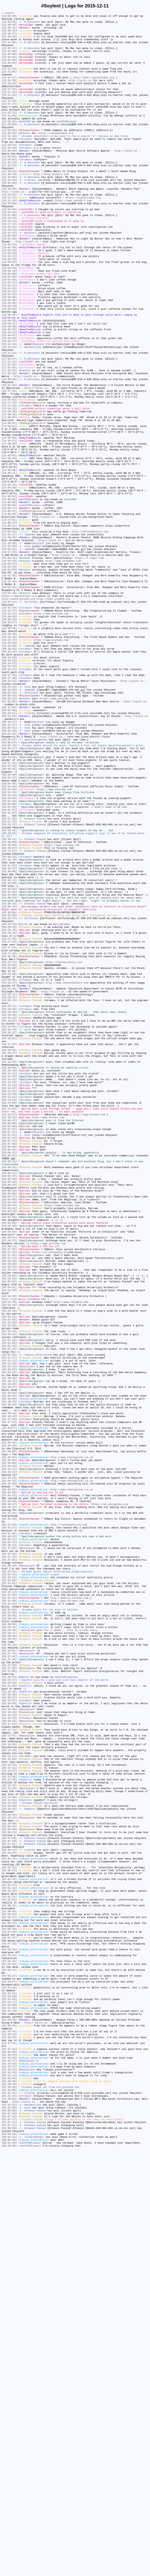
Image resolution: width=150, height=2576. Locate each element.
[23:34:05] (9, 69)
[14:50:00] (9, 523)
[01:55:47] (9, 2362)
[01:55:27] (9, 2369)
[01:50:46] (9, 2428)
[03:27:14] (9, 1142)
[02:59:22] (9, 1483)
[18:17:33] (9, 421)
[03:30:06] (9, 1092)
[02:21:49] (9, 2021)
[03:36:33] (9, 1054)
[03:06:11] (9, 1405)
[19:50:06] (9, 242)
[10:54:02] (9, 681)
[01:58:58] (9, 2295)
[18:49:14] (9, 396)
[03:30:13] (9, 1085)
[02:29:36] (9, 1954)
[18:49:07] (9, 400)
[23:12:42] (9, 108)
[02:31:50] (9, 1919)
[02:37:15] (9, 1862)
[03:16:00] (9, 1279)
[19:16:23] (9, 273)
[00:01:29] (9, 2569)
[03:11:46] (9, 1328)
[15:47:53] (9, 477)
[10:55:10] (9, 671)
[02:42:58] (9, 1789)
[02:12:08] (9, 2154)
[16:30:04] (9, 453)
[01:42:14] (9, 2488)
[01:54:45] (9, 2383)
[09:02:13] (9, 829)
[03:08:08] (9, 1346)
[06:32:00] (9, 846)
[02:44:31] (9, 1760)
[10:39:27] (9, 744)
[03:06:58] (9, 1374)
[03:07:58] (9, 1349)
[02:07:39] (9, 2203)
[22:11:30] (9, 161)
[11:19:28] (9, 650)
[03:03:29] (9, 1451)
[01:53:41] (9, 2390)
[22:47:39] (9, 119)
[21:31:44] (9, 196)
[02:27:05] (9, 1999)
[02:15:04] (9, 2108)
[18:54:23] (9, 351)
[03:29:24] (9, 1107)
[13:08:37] (9, 625)
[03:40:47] (9, 1040)
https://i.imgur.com (89, 667)
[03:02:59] (9, 1458)
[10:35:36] (9, 769)
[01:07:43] (9, 2537)
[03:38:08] (9, 1043)
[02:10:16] (9, 2179)
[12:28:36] (9, 642)
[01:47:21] (9, 2456)
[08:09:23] (9, 832)
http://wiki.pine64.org (18, 716)
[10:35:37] (9, 766)
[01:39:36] (9, 2495)
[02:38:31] (9, 1845)
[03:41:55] (9, 1036)
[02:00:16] (9, 2284)
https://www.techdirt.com (73, 238)
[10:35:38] (9, 762)
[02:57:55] (9, 1497)
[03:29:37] (9, 1099)
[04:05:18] (9, 892)
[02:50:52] (9, 1641)
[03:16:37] (9, 1261)
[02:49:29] (9, 1658)
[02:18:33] (9, 2056)
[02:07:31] (9, 2210)
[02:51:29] (9, 1616)
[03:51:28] (9, 980)
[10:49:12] (9, 720)
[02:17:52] (9, 2066)
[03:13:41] (9, 1314)
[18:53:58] (9, 354)
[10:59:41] (9, 657)
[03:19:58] (9, 1212)
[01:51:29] (9, 2411)
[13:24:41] (9, 621)
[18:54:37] (9, 337)
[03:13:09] (9, 1321)
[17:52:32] (9, 432)
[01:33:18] (9, 2502)
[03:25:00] (9, 1159)
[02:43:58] (9, 1778)
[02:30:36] (9, 1936)
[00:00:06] (9, 2572)
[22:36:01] (9, 143)
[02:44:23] (9, 1771)
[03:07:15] (9, 1363)
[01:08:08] (9, 2530)
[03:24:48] (9, 1166)
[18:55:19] (9, 319)
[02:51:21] (9, 1630)
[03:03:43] (9, 1440)
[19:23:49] (9, 249)
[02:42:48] (9, 1799)
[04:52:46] (9, 878)
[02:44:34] (9, 1757)
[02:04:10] (9, 2221)
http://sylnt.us (80, 94)
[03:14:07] (9, 1303)
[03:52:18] (9, 959)
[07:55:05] (9, 839)
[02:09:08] (9, 2193)
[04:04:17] (9, 896)
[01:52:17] (9, 2400)
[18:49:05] (9, 403)
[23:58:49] (9, 17)
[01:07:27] (9, 2541)
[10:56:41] (9, 667)
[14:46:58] (9, 562)
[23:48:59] (9, 27)
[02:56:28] (9, 1514)
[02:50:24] (9, 1644)
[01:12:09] (9, 2527)
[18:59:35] (9, 301)
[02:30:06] (9, 1947)
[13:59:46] (9, 614)
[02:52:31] (9, 1599)
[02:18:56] (9, 2042)
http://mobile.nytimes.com (69, 1915)
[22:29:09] (9, 147)
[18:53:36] (9, 361)
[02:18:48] (9, 2049)
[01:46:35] (9, 2460)
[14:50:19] (9, 495)
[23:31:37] (9, 91)
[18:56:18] (9, 309)
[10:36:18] (9, 751)
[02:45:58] (9, 1739)
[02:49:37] (9, 1655)
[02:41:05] (9, 1838)
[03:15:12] (9, 1286)
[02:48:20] (9, 1680)
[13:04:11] (9, 628)
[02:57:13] (9, 1507)
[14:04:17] (9, 607)
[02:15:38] (9, 2098)
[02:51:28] (9, 1623)
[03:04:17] (9, 1433)
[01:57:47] (9, 2323)
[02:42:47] (9, 1803)
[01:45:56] (9, 2467)
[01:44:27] (9, 2470)
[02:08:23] (9, 2196)
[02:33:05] (9, 1894)
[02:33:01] (9, 1897)
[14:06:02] (9, 597)
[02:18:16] (9, 2063)
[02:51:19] (9, 1634)
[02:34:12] (9, 1887)
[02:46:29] (9, 1732)
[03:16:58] (9, 1258)
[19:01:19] (9, 298)
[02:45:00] (9, 1753)
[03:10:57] (9, 1335)
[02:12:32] (9, 2140)
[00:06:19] (9, 2565)
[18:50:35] (9, 375)
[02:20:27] (9, 2035)
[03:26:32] (9, 1152)
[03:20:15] (9, 1198)
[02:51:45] (9, 1609)
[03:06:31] (9, 1391)
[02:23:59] (9, 2017)
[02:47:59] (9, 1701)
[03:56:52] (9, 920)
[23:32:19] (9, 80)
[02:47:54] (9, 1704)
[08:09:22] (9, 836)
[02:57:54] (9, 1500)
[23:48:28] (9, 41)
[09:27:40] (9, 811)
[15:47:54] (9, 467)
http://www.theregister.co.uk (71, 1746)
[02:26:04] (9, 2010)
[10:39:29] (9, 741)
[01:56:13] (9, 2351)
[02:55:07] (9, 1535)
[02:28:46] (9, 1961)
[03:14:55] (9, 1289)
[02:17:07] (9, 2080)
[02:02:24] (9, 2253)
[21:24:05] (9, 210)
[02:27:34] (9, 1989)
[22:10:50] (9, 164)
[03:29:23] (9, 1110)
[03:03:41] (9, 1448)
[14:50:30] (9, 491)
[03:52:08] (9, 962)
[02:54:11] (9, 1578)
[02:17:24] (9, 2073)
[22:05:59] (9, 178)
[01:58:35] (9, 2305)
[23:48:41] (9, 31)
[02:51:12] (9, 1637)
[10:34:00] (9, 773)
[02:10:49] (9, 2168)
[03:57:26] (9, 917)
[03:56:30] (9, 927)
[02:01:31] (9, 2263)
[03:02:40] (9, 1469)
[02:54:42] (9, 1542)
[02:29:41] (9, 1950)
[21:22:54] (9, 214)
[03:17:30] (9, 1251)
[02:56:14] (9, 1521)
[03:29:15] (9, 1117)
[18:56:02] (9, 312)
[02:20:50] (9, 2028)
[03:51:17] (9, 987)
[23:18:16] (9, 98)
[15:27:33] (9, 481)
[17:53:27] (9, 428)
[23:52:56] (9, 24)
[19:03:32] (9, 291)
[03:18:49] (9, 1233)
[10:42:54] (9, 727)
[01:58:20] (9, 2312)
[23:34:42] (9, 66)
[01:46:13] (9, 2463)
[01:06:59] (9, 2551)
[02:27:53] (9, 1982)
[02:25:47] (9, 2013)
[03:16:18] (9, 1272)
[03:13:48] (9, 1310)
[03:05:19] (9, 1426)
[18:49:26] (9, 393)
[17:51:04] (9, 435)
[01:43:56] (9, 2474)
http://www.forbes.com (89, 1335)
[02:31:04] (9, 1929)
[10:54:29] (9, 678)
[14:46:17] (9, 565)
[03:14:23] (9, 1296)
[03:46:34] (9, 1026)
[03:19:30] (9, 1215)
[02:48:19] (9, 1683)
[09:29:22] (9, 801)
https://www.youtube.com (51, 734)
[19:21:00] (9, 256)
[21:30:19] (9, 207)
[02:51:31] (9, 1613)
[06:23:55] (9, 857)
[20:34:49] (9, 224)
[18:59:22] (9, 305)
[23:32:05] (9, 84)
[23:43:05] (9, 48)
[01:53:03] (9, 2397)
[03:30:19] (9, 1082)
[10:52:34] (9, 709)
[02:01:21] (9, 2274)
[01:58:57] (9, 2298)
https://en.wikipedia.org (62, 1194)
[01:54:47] (9, 2376)
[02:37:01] (9, 1869)
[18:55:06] (9, 326)
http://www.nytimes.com (67, 1919)
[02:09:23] (9, 2189)
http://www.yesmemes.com (63, 671)
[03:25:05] (9, 1156)
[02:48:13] (9, 1697)
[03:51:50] (9, 966)
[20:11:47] (9, 235)
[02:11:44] (9, 2158)
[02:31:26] (9, 1922)
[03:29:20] (9, 1114)
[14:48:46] (9, 530)
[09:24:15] (9, 822)
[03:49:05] (9, 998)
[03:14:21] (9, 1300)
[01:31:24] (9, 2513)
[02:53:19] (9, 1595)
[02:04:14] (9, 2217)
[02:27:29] (9, 1996)
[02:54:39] (9, 1546)
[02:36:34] (9, 1876)
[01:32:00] (9, 2506)
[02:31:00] (9, 1933)
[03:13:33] (9, 1317)
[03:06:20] (9, 1398)
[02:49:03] (9, 1669)
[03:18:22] (9, 1237)
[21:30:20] (9, 203)
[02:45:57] (9, 1746)
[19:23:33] (9, 252)
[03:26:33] (9, 1145)
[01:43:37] (9, 2478)
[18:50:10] (9, 382)
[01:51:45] (9, 2407)
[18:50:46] (9, 368)
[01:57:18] (9, 2330)
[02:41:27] (9, 1831)
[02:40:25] (9, 1841)
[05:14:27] (9, 864)
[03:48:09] (9, 1008)
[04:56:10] (9, 875)
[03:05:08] (9, 1430)
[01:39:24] (9, 2499)
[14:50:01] (9, 509)
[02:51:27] (9, 1627)
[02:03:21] (9, 2228)
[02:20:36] (9, 2031)
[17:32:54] (9, 442)
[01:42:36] (9, 2485)
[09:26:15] (9, 815)
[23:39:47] (9, 55)
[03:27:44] (9, 1128)
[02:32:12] (9, 1908)
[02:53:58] (9, 1581)
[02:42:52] (9, 1792)
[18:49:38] (9, 389)
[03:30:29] (9, 1075)
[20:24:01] (9, 231)
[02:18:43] (9, 2052)
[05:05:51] (9, 871)
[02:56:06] (9, 1528)
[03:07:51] (9, 1356)
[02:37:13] (9, 1866)
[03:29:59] (9, 1096)
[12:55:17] (9, 639)
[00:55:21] (9, 2562)
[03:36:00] (9, 1057)
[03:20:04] (9, 1208)
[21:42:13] (9, 193)
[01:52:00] (9, 2404)
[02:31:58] (9, 1912)
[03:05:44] (9, 1416)
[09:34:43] (9, 797)
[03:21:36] (9, 1184)
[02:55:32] (9, 1532)
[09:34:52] (9, 790)
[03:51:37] (9, 969)
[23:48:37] (9, 38)
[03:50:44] (9, 994)
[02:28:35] (9, 1964)
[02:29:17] (9, 1957)
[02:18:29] (9, 2059)
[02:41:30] (9, 1820)
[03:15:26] (9, 1282)
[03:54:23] (9, 948)
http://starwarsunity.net (64, 1152)
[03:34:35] (9, 1064)
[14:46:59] (9, 548)
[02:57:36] (9, 1504)
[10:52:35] (9, 688)
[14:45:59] (9, 583)
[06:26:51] (9, 853)
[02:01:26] (9, 2267)
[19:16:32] (9, 270)
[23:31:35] (9, 94)
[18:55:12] (9, 323)
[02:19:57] (9, 2038)
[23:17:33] (9, 105)
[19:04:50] (9, 280)
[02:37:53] (9, 1855)
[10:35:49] (9, 758)
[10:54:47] (9, 674)
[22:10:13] (9, 171)
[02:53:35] (9, 1588)
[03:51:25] (9, 983)
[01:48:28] (9, 2442)
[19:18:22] (9, 263)
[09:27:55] (9, 808)
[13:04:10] (9, 635)
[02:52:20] (9, 1606)
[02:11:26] (9, 2161)
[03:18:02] (9, 1244)
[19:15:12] (9, 277)
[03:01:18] (9, 1476)
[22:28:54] (9, 157)
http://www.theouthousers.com (67, 1177)
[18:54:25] (9, 347)
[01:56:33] (9, 2344)
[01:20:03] (9, 2516)
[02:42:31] (9, 1806)
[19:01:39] (9, 294)
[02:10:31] (9, 2175)
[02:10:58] (9, 2165)
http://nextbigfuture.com (90, 635)
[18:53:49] (9, 358)
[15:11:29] (9, 484)
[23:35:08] (9, 59)
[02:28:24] (9, 1971)
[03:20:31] (9, 1191)
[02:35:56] (9, 1883)
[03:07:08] (9, 1370)
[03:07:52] (9, 1353)
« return (8, 13)
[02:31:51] (9, 1915)
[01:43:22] (9, 2481)
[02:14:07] (9, 2122)
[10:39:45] (9, 737)
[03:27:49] (9, 1124)
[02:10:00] (9, 2186)
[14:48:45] (9, 544)
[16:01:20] (9, 460)
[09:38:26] (9, 780)
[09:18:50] (9, 825)
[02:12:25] (9, 2144)
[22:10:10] (9, 175)
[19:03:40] (9, 284)
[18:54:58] (9, 330)
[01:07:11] (9, 2544)
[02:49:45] (9, 1651)
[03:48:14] (9, 1005)
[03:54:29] (9, 941)
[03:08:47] (9, 1342)
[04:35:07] (9, 885)
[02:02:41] (9, 2242)
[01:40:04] (9, 2492)
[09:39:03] (9, 776)
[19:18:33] (9, 259)
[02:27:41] (9, 1985)
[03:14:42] (9, 1293)
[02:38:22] (9, 1848)
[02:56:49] (9, 1511)
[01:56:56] (9, 2337)
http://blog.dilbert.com (51, 207)
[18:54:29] (9, 344)
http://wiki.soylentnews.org (93, 91)
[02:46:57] (9, 1711)
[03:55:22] (9, 931)
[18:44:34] (9, 410)
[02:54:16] (9, 1571)
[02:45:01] (9, 1750)
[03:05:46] (9, 1412)
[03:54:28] (9, 945)
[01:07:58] (9, 2534)
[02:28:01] (9, 1978)
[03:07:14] (9, 1367)
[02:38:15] (9, 1852)
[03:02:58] (9, 1465)
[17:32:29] (9, 446)
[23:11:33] (9, 112)
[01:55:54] (9, 2354)
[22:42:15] (9, 133)
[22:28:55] (9, 154)
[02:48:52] (9, 1672)
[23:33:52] (9, 73)
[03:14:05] (9, 1307)
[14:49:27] (9, 526)
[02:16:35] (9, 2091)
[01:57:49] (9, 2316)
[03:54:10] (9, 952)
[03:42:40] (9, 1029)
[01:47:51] (9, 2449)
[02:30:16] (9, 1940)
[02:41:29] (9, 1827)
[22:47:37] (9, 122)
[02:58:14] (9, 1493)
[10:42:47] (9, 730)
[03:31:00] (9, 1071)
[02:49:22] (9, 1662)
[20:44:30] (9, 217)
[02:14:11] (9, 2119)
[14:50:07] (9, 498)
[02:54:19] (9, 1564)
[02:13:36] (9, 2129)
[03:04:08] (9, 1437)
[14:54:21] (9, 488)
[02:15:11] (9, 2105)
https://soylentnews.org (55, 157)
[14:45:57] (9, 593)
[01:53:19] (9, 2393)
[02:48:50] (9, 1676)
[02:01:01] (9, 2277)
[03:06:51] (9, 1381)
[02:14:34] (9, 2115)
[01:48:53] (9, 2439)
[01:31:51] (9, 2509)
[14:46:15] (9, 579)
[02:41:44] (9, 1813)
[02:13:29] (9, 2133)
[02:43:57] (9, 1785)
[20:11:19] (9, 238)
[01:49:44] (9, 2435)
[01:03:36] (9, 2558)
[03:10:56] (9, 1339)
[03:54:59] (9, 938)
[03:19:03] (9, 1230)
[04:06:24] (9, 889)
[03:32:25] (9, 1068)
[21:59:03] (9, 185)
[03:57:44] (9, 913)
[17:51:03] (9, 439)
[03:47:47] (9, 1019)
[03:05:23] (9, 1419)
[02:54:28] (9, 1560)
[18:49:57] (9, 386)
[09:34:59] (9, 787)
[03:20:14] (9, 1205)
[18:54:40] (9, 333)
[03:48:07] (9, 1015)
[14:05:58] (9, 600)
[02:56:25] (9, 1518)
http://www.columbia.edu (70, 1560)
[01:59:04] (9, 2291)
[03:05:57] (9, 1409)
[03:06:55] (9, 1377)
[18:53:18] (9, 365)
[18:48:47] (9, 407)
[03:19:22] (9, 1219)
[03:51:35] (9, 973)
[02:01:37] (9, 2260)
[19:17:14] (9, 266)
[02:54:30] (9, 1553)
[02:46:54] (9, 1729)
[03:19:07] (9, 1223)
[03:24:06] (9, 1173)
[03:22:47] (9, 1177)
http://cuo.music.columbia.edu (24, 1556)
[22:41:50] (9, 136)
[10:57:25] (9, 660)
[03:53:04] (9, 955)
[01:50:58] (9, 2421)
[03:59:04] (9, 906)
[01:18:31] (9, 2523)
